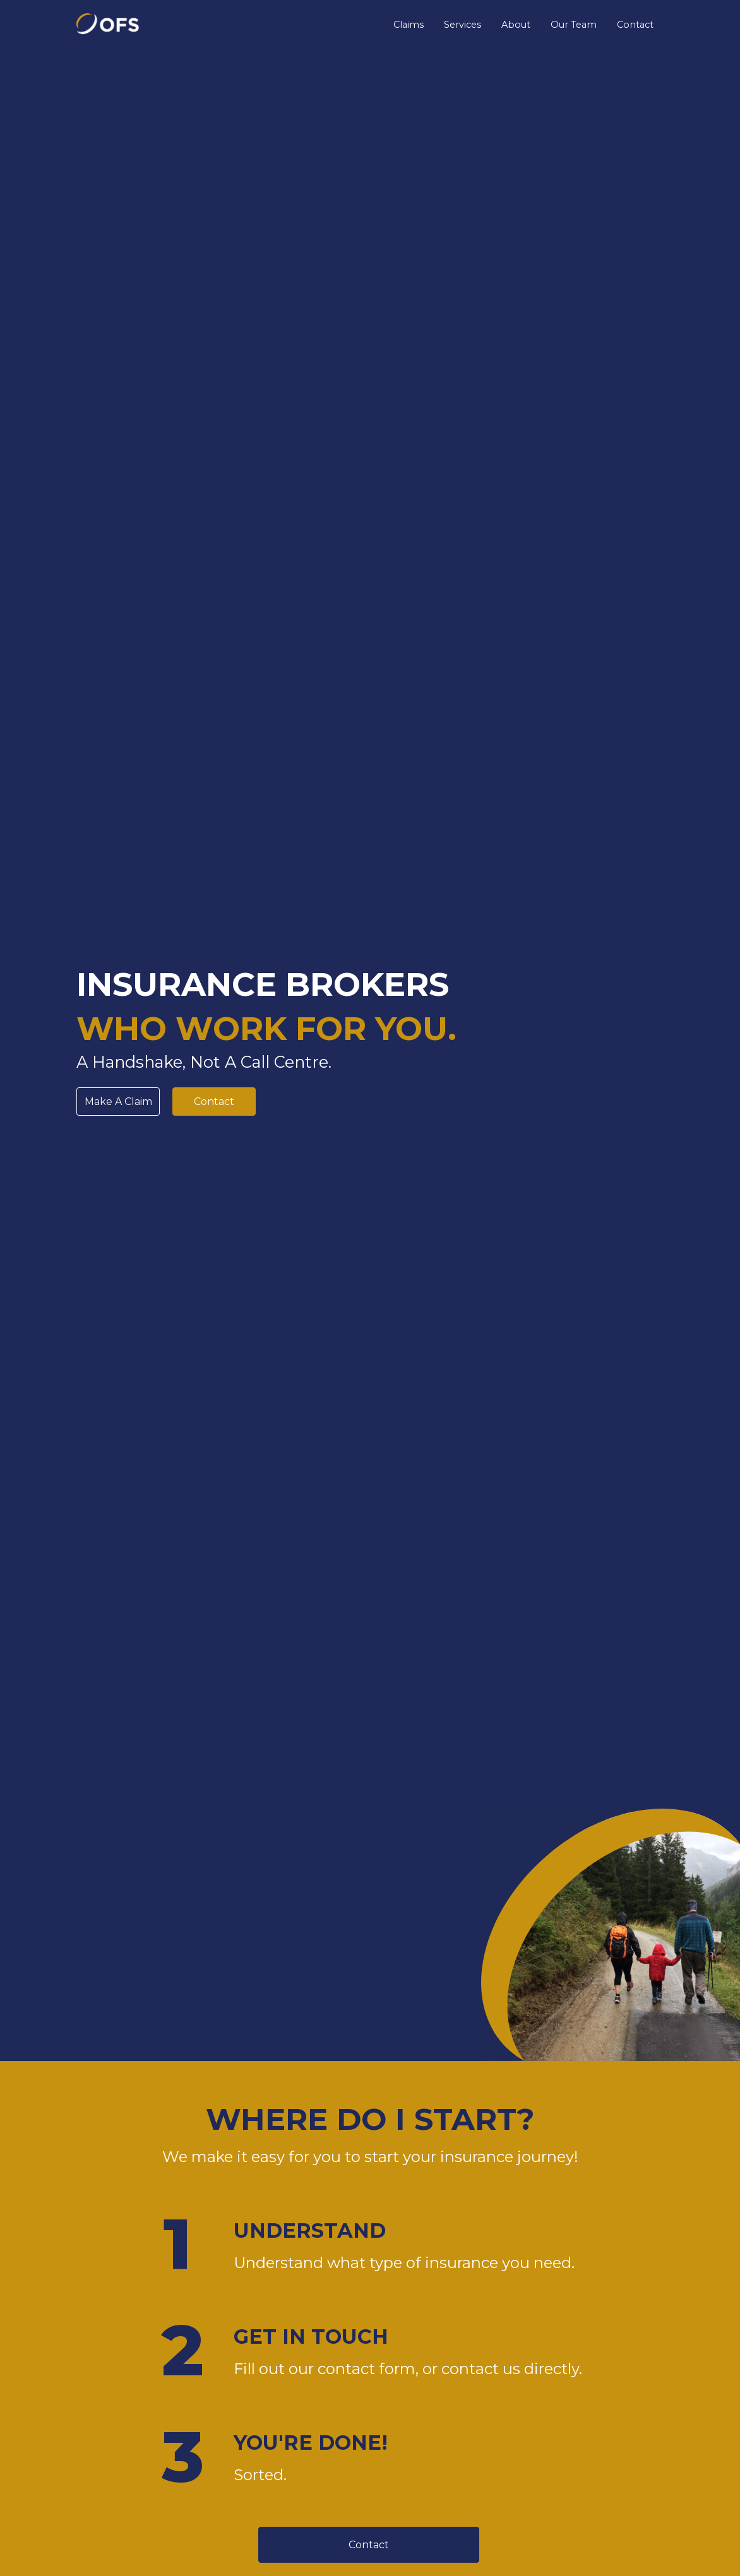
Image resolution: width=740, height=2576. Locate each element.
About (515, 24)
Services (462, 24)
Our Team (574, 24)
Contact (635, 24)
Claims (408, 24)
